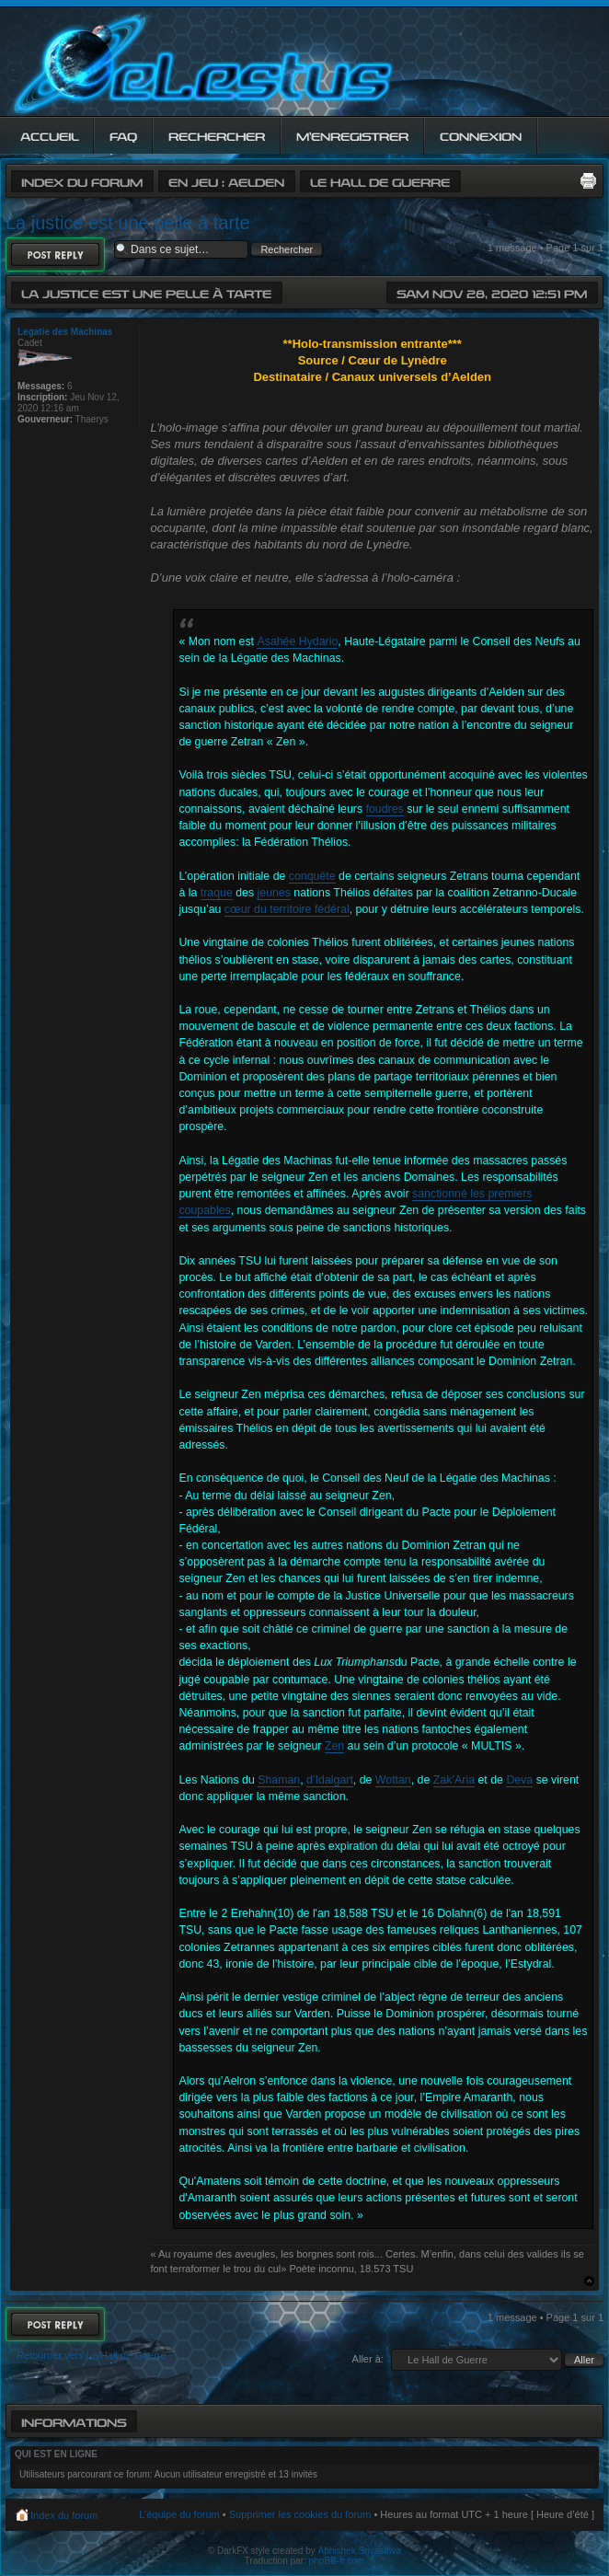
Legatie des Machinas (64, 332)
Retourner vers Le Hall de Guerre (92, 2355)
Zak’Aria (454, 1779)
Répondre (55, 254)
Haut (589, 2281)
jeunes (274, 892)
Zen (334, 1745)
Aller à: (368, 2358)
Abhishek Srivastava (360, 2551)
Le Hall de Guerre (380, 181)
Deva (519, 1779)
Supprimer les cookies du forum (300, 2514)
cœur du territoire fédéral (287, 909)
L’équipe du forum (179, 2514)
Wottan (393, 1779)
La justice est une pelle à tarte (128, 223)
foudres (385, 809)
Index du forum (82, 181)
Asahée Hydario (297, 641)
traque (217, 892)
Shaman (279, 1779)
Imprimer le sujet (588, 180)
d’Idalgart (329, 1779)
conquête (312, 876)
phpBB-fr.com (337, 2561)
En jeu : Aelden (226, 181)
